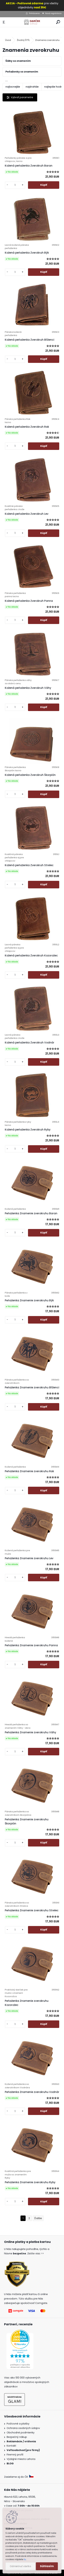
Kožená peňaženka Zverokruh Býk (27, 252)
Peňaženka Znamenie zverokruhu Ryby (30, 2182)
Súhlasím (47, 2566)
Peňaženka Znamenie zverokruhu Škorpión (26, 1821)
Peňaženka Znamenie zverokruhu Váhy (30, 1732)
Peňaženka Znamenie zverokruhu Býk (29, 1300)
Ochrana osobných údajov (23, 2428)
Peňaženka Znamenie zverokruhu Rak (29, 1471)
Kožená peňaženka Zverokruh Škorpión (30, 775)
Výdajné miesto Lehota (21, 2459)
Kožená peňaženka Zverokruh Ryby (28, 1129)
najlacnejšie (12, 86)
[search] (58, 22)
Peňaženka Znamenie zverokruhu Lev (29, 1558)
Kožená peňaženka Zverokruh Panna (29, 601)
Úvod (8, 40)
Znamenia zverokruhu (47, 40)
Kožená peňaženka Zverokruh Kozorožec (31, 955)
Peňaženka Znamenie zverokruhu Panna (31, 1645)
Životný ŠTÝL (23, 40)
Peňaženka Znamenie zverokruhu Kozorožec (26, 2003)
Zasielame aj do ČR (18, 2477)
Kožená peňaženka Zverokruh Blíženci (29, 339)
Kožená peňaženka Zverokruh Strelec (29, 865)
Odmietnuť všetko (20, 2566)
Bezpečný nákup (17, 2437)
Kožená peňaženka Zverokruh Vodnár (29, 1042)
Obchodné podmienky (20, 2432)
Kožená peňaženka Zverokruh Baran (28, 165)
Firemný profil (15, 2454)
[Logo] (32, 22)
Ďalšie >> (38, 2218)
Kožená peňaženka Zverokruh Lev (26, 514)
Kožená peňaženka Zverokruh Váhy (28, 688)
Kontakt (12, 2445)
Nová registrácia (53, 13)
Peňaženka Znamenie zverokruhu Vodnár (32, 2092)
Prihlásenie (34, 13)
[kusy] (15, 185)
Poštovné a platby (18, 2423)
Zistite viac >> (35, 2253)
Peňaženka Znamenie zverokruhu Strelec (32, 1910)
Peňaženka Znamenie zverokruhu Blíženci (32, 1387)
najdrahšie (32, 86)
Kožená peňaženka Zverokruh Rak (27, 427)
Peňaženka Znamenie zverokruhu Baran (31, 1213)
